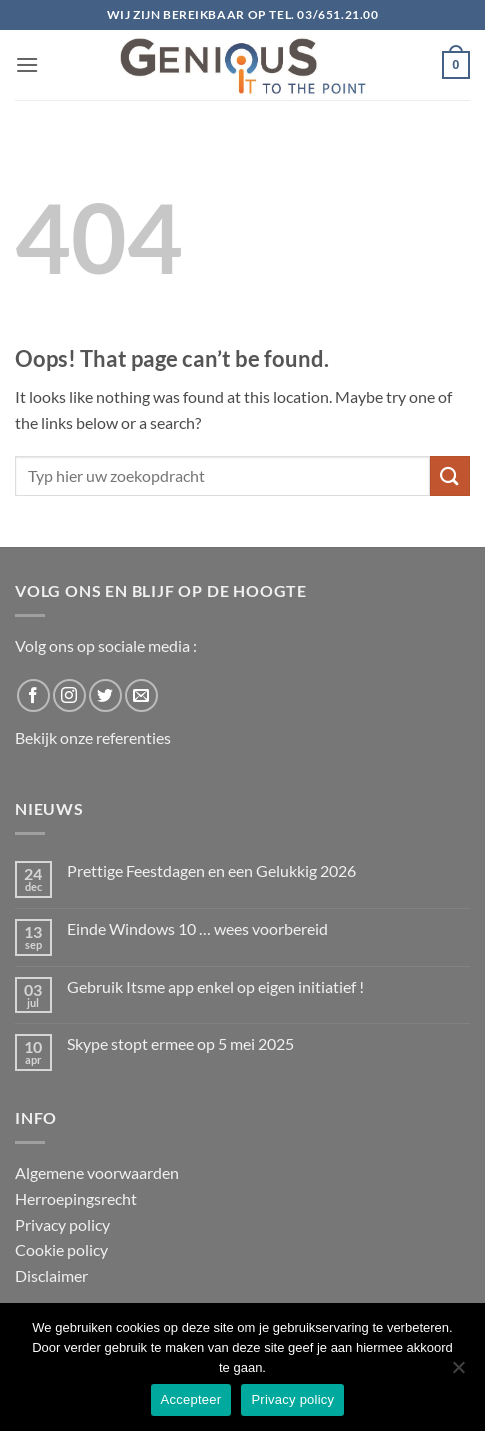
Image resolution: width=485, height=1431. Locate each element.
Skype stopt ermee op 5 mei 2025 (180, 1043)
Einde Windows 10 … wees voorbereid (197, 928)
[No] (458, 1373)
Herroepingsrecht (76, 1198)
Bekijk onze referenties (93, 737)
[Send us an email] (141, 695)
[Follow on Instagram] (69, 695)
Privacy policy (62, 1224)
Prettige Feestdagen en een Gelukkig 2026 (211, 870)
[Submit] (450, 475)
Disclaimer (51, 1275)
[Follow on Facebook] (33, 695)
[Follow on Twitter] (105, 695)
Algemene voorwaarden (97, 1172)
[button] (27, 64)
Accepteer (191, 1399)
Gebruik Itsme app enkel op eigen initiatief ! (215, 986)
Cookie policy (61, 1249)
